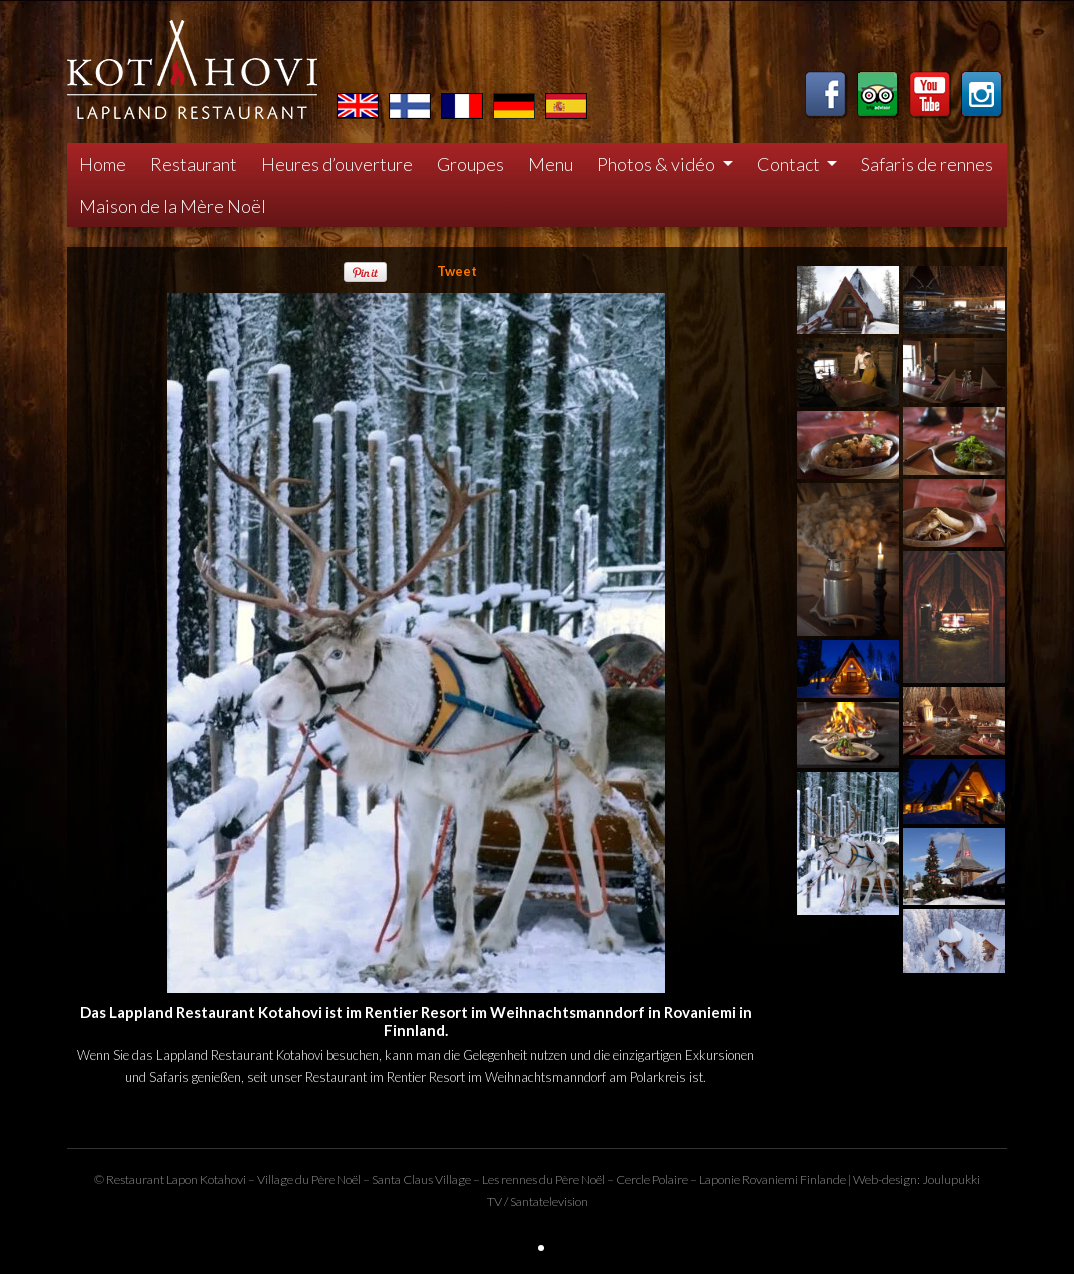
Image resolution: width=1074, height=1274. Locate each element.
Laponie (719, 1179)
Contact (790, 164)
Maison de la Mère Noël (172, 206)
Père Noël (336, 1179)
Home (102, 164)
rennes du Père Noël (553, 1179)
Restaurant (193, 164)
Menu (550, 164)
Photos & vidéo (657, 164)
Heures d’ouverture (337, 164)
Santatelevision (549, 1201)
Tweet (457, 271)
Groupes (470, 164)
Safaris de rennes (927, 164)
